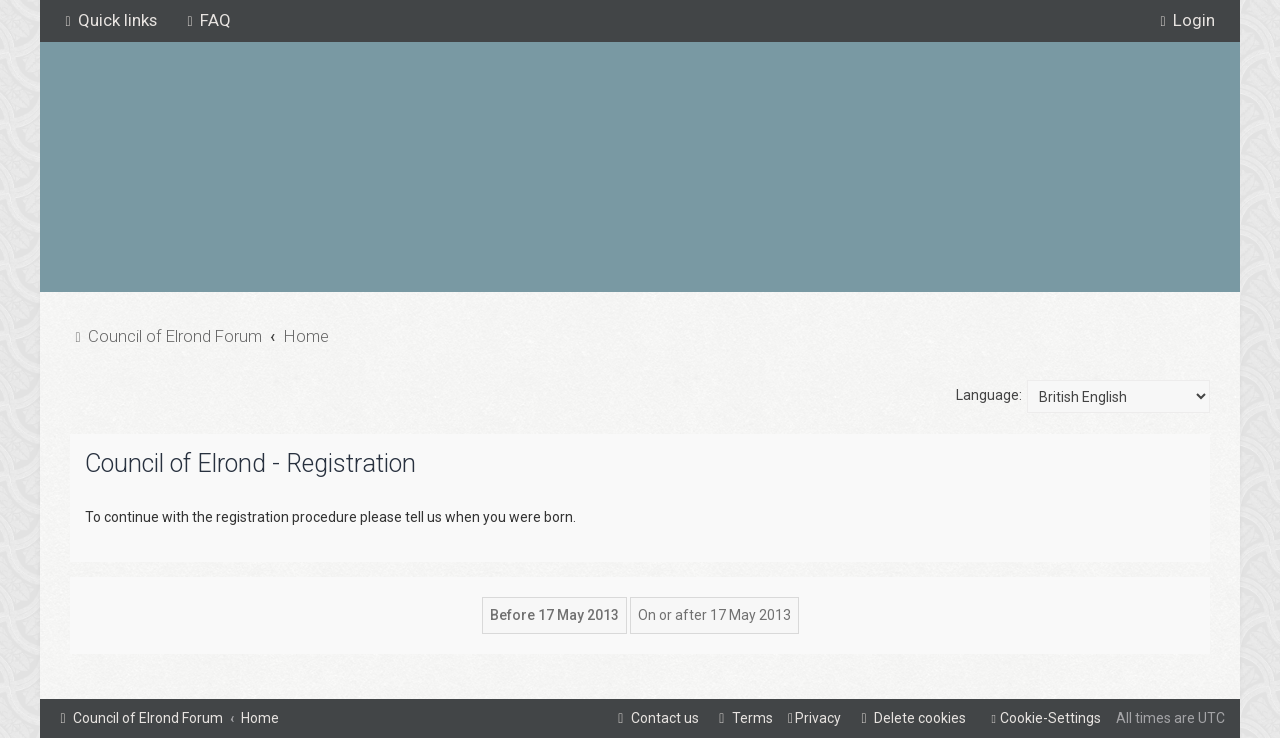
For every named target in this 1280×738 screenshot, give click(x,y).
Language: (989, 395)
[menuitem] (206, 20)
